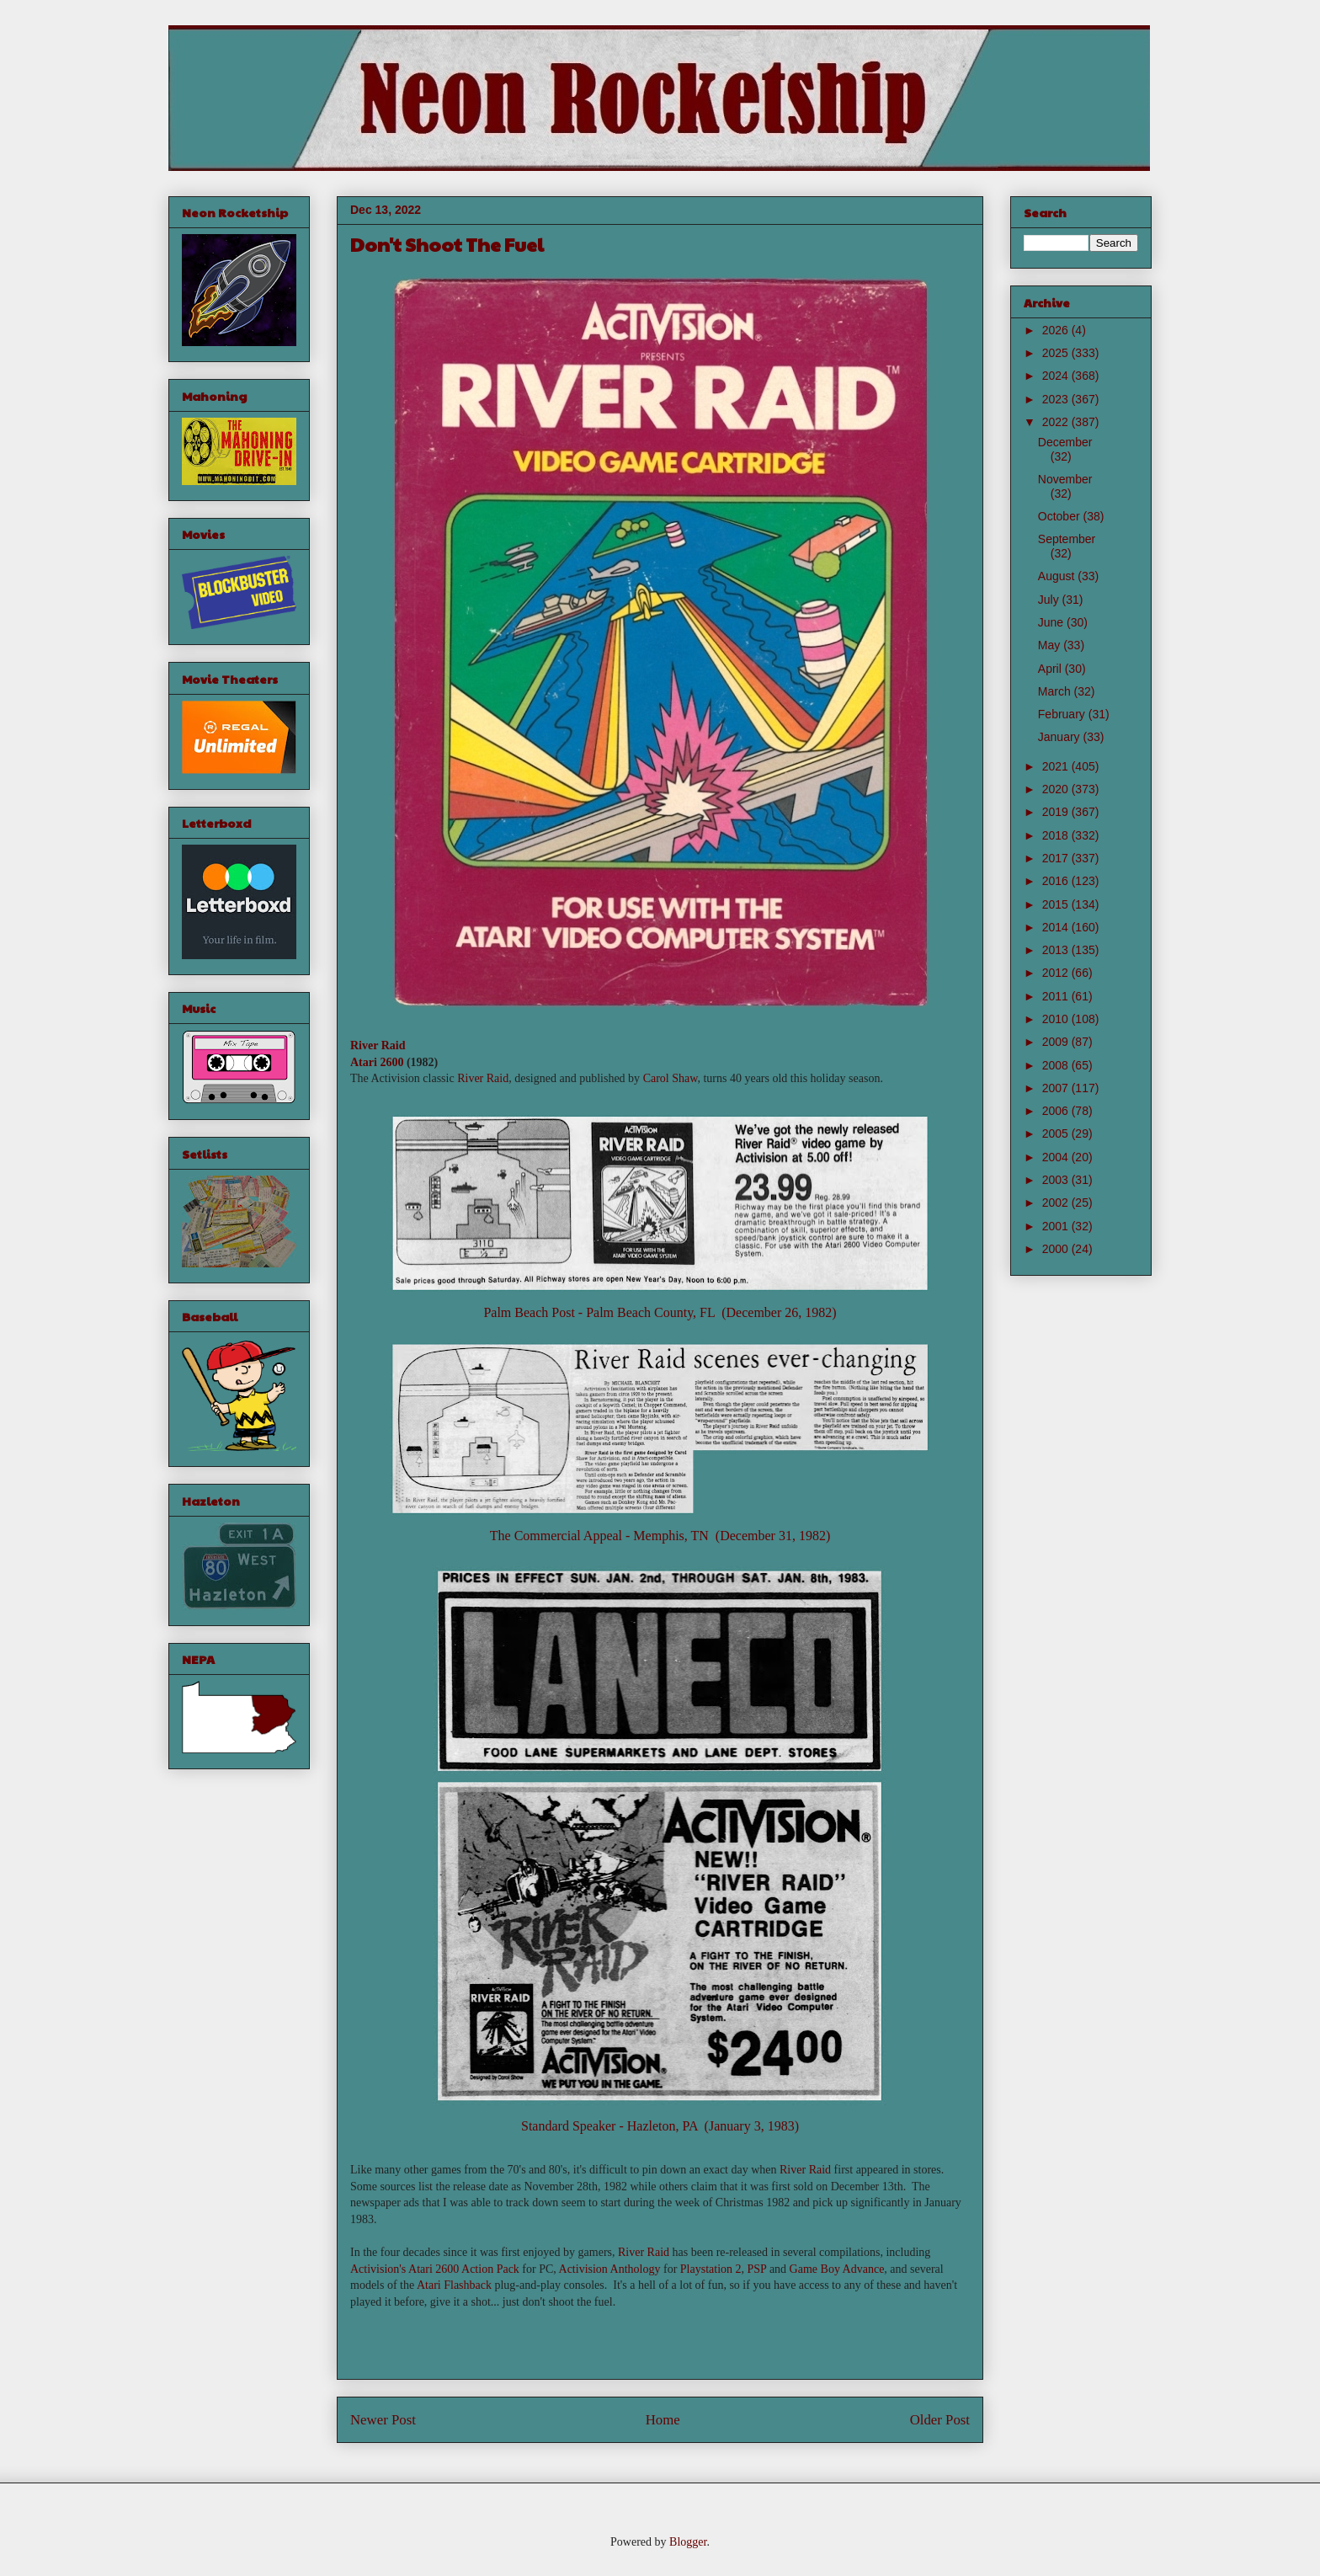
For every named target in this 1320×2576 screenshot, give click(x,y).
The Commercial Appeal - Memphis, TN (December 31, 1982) (660, 1535)
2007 (1057, 1088)
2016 (1057, 881)
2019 (1057, 812)
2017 (1057, 858)
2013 (1057, 950)
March (1056, 691)
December (1065, 442)
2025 (1057, 353)
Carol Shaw (670, 1078)
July (1050, 599)
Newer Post (383, 2420)
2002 (1057, 1202)
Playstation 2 (711, 2269)
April (1051, 668)
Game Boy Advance (837, 2269)
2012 (1057, 972)
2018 (1057, 835)
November (1065, 479)
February (1063, 714)
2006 (1057, 1110)
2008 (1057, 1065)
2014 (1057, 927)
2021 (1057, 766)
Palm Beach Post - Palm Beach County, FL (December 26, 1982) (659, 1312)
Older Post (940, 2420)
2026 (1057, 330)
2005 (1057, 1133)
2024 (1057, 375)
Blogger (687, 2542)
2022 (1057, 422)
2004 (1057, 1157)
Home (663, 2420)
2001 (1057, 1226)
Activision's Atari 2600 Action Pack (434, 2269)
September (1066, 539)
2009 (1057, 1041)
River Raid (377, 1045)
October (1060, 516)
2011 (1057, 996)
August (1058, 576)
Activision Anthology (610, 2269)
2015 (1057, 904)
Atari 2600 (376, 1062)
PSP (757, 2269)
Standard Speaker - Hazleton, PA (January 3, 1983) (660, 2126)
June (1052, 622)
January (1060, 737)
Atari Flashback (454, 2285)
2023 (1057, 399)
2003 (1057, 1180)
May (1050, 645)
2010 (1057, 1019)
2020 (1057, 789)
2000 (1057, 1249)
